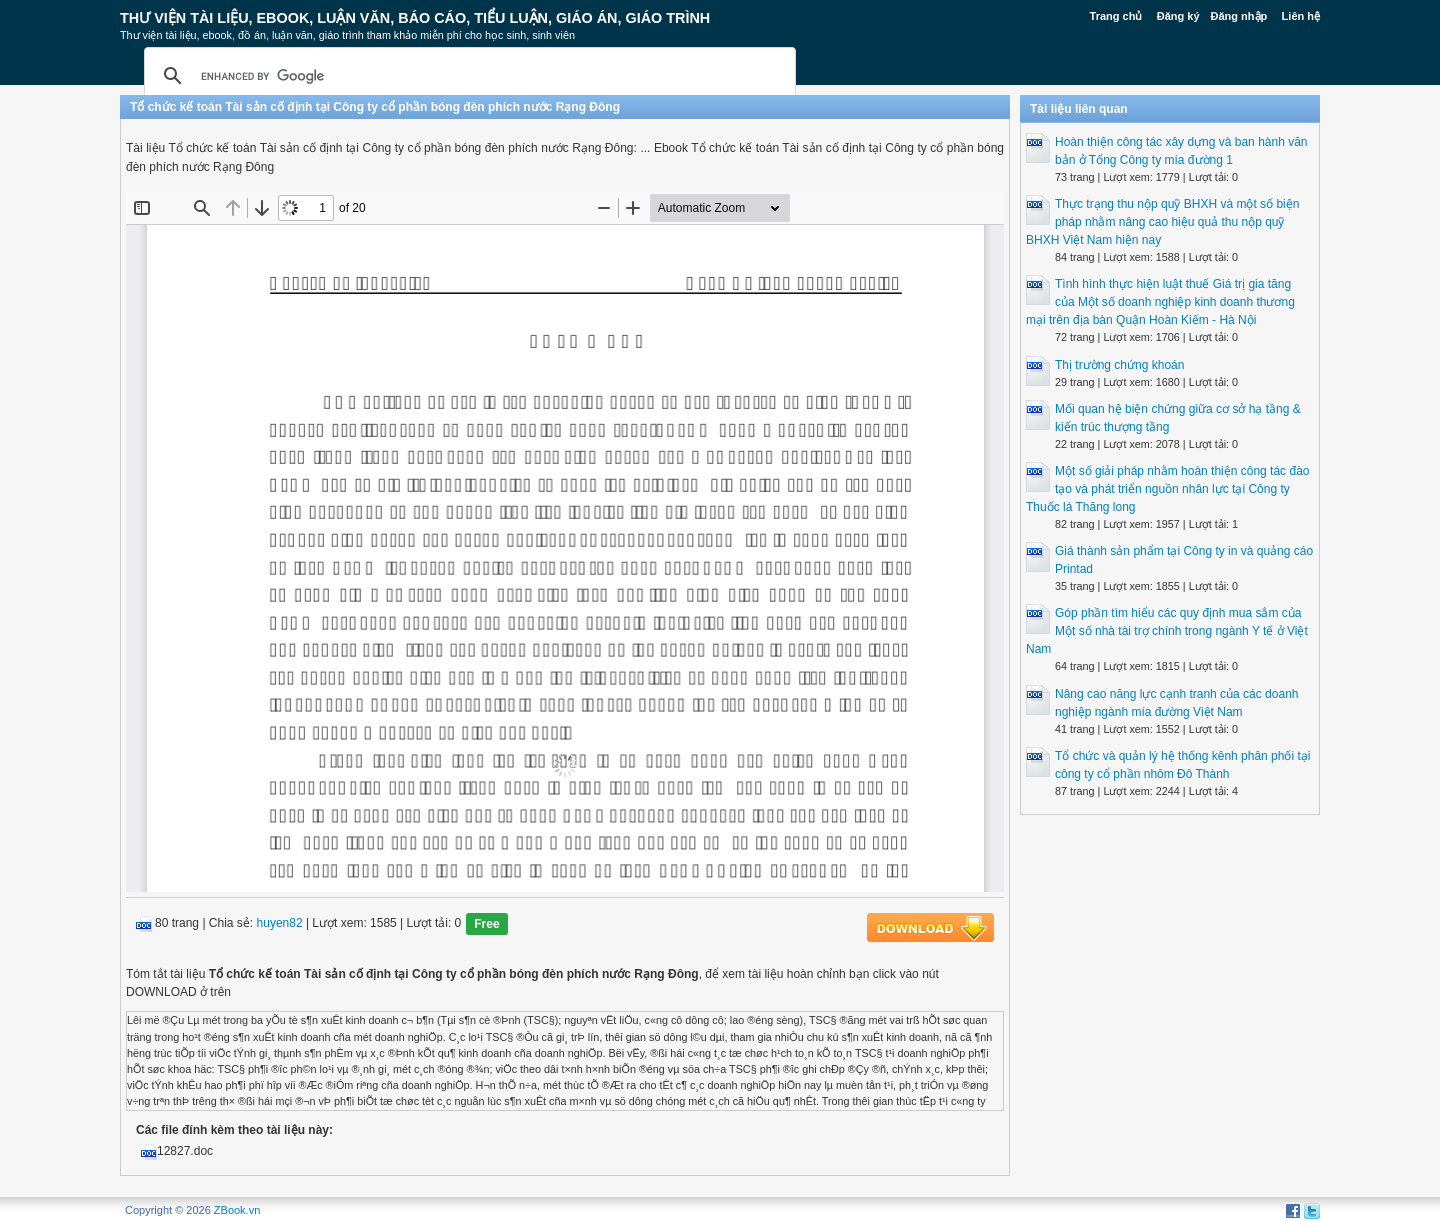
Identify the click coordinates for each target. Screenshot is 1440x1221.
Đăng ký (1178, 16)
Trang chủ (1116, 16)
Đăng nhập (1239, 16)
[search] (467, 76)
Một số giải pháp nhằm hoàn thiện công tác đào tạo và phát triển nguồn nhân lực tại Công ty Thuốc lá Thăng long (1167, 489)
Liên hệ (1301, 16)
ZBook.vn (237, 1210)
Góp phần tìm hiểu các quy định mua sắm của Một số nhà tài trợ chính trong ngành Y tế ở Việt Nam (1167, 631)
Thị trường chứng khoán (1119, 365)
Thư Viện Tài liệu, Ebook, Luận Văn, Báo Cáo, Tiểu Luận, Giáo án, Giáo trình (415, 18)
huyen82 (280, 924)
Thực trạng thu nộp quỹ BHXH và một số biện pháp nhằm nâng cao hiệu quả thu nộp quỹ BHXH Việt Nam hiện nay (1162, 222)
